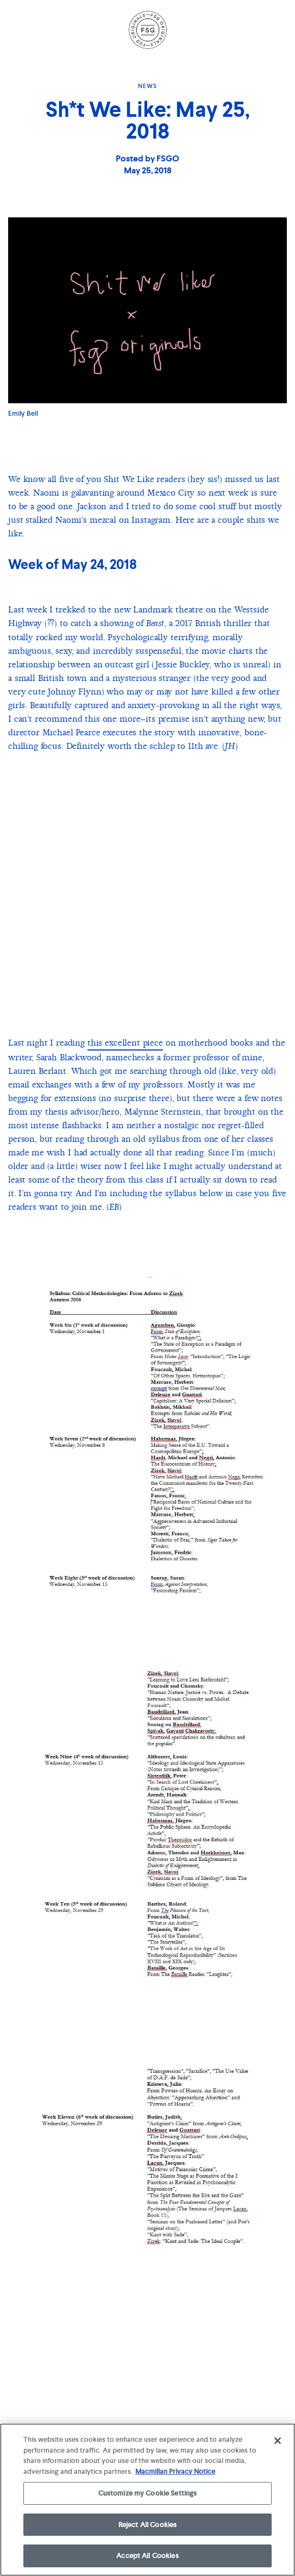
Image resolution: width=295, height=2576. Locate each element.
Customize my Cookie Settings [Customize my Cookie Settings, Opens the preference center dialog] (147, 2493)
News (147, 86)
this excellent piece (125, 1042)
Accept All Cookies (147, 2555)
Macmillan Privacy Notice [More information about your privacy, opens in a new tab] (175, 2471)
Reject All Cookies (147, 2524)
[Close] (278, 2441)
